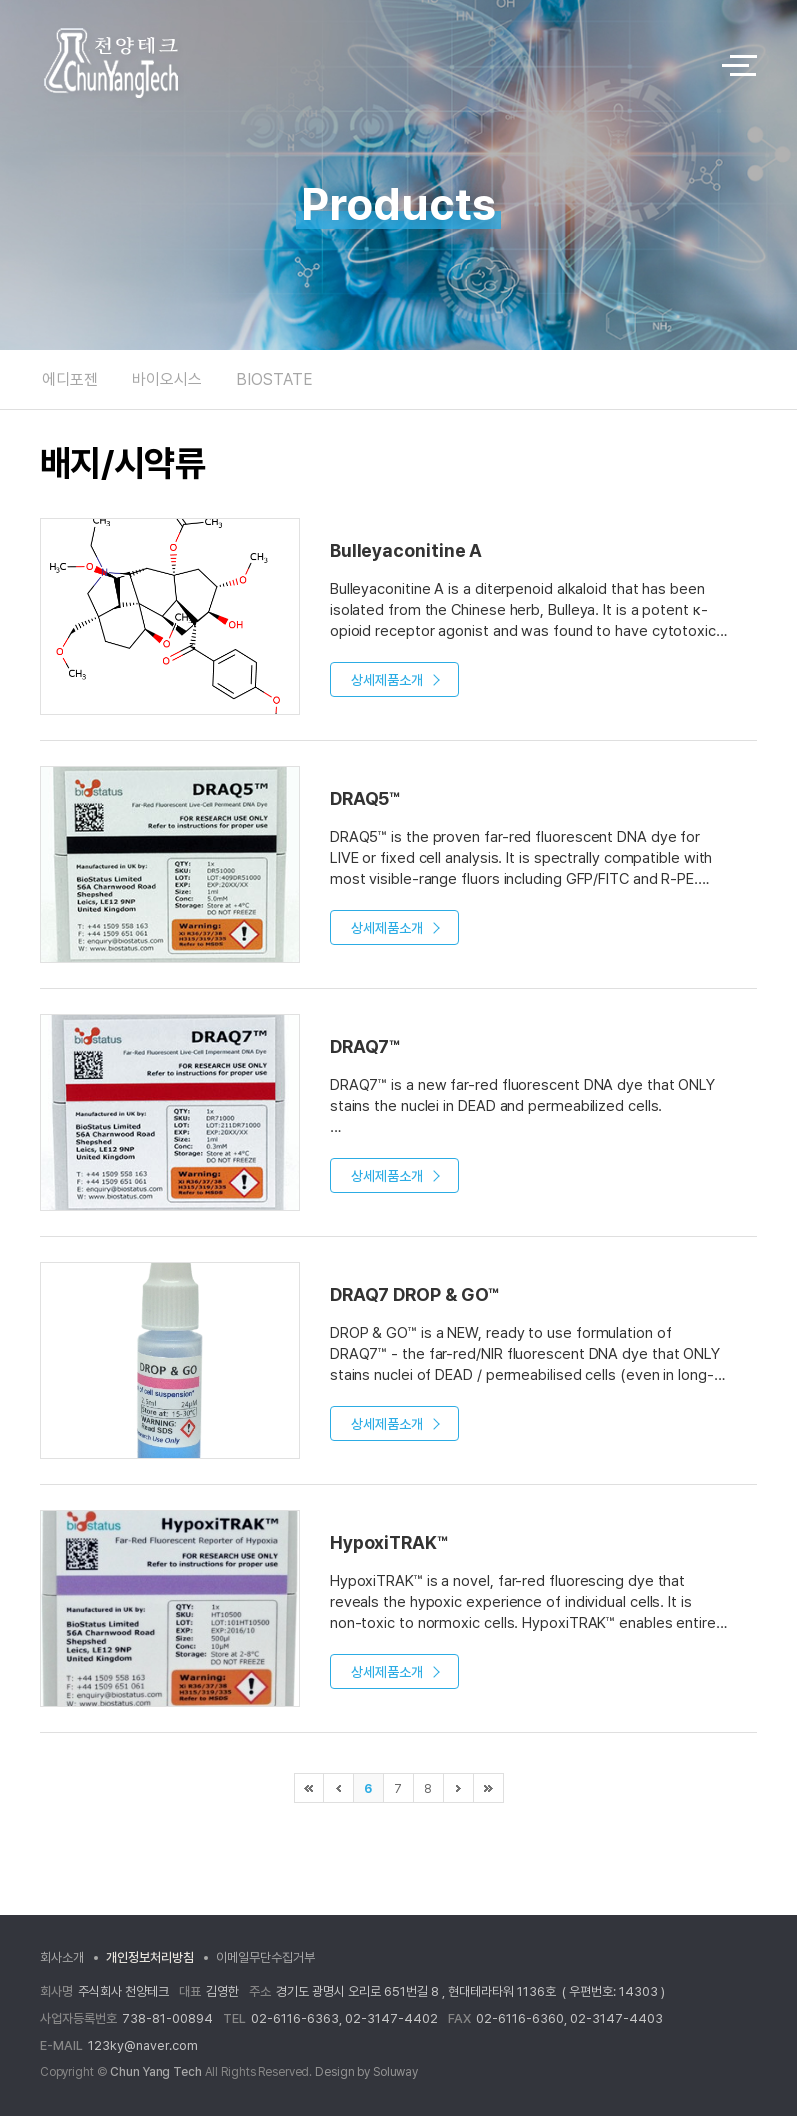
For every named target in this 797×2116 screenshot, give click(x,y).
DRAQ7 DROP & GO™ (415, 1294)
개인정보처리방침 (150, 1957)
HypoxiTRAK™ (389, 1542)
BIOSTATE (274, 379)
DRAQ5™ (365, 798)
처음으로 (309, 1788)
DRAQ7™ (365, 1046)
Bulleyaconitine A (406, 550)
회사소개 (62, 1957)
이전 (339, 1788)
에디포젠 (70, 379)
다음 (459, 1788)
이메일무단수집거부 (265, 1957)
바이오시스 (167, 379)
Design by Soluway (366, 2072)
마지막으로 (489, 1788)
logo (363, 65)
